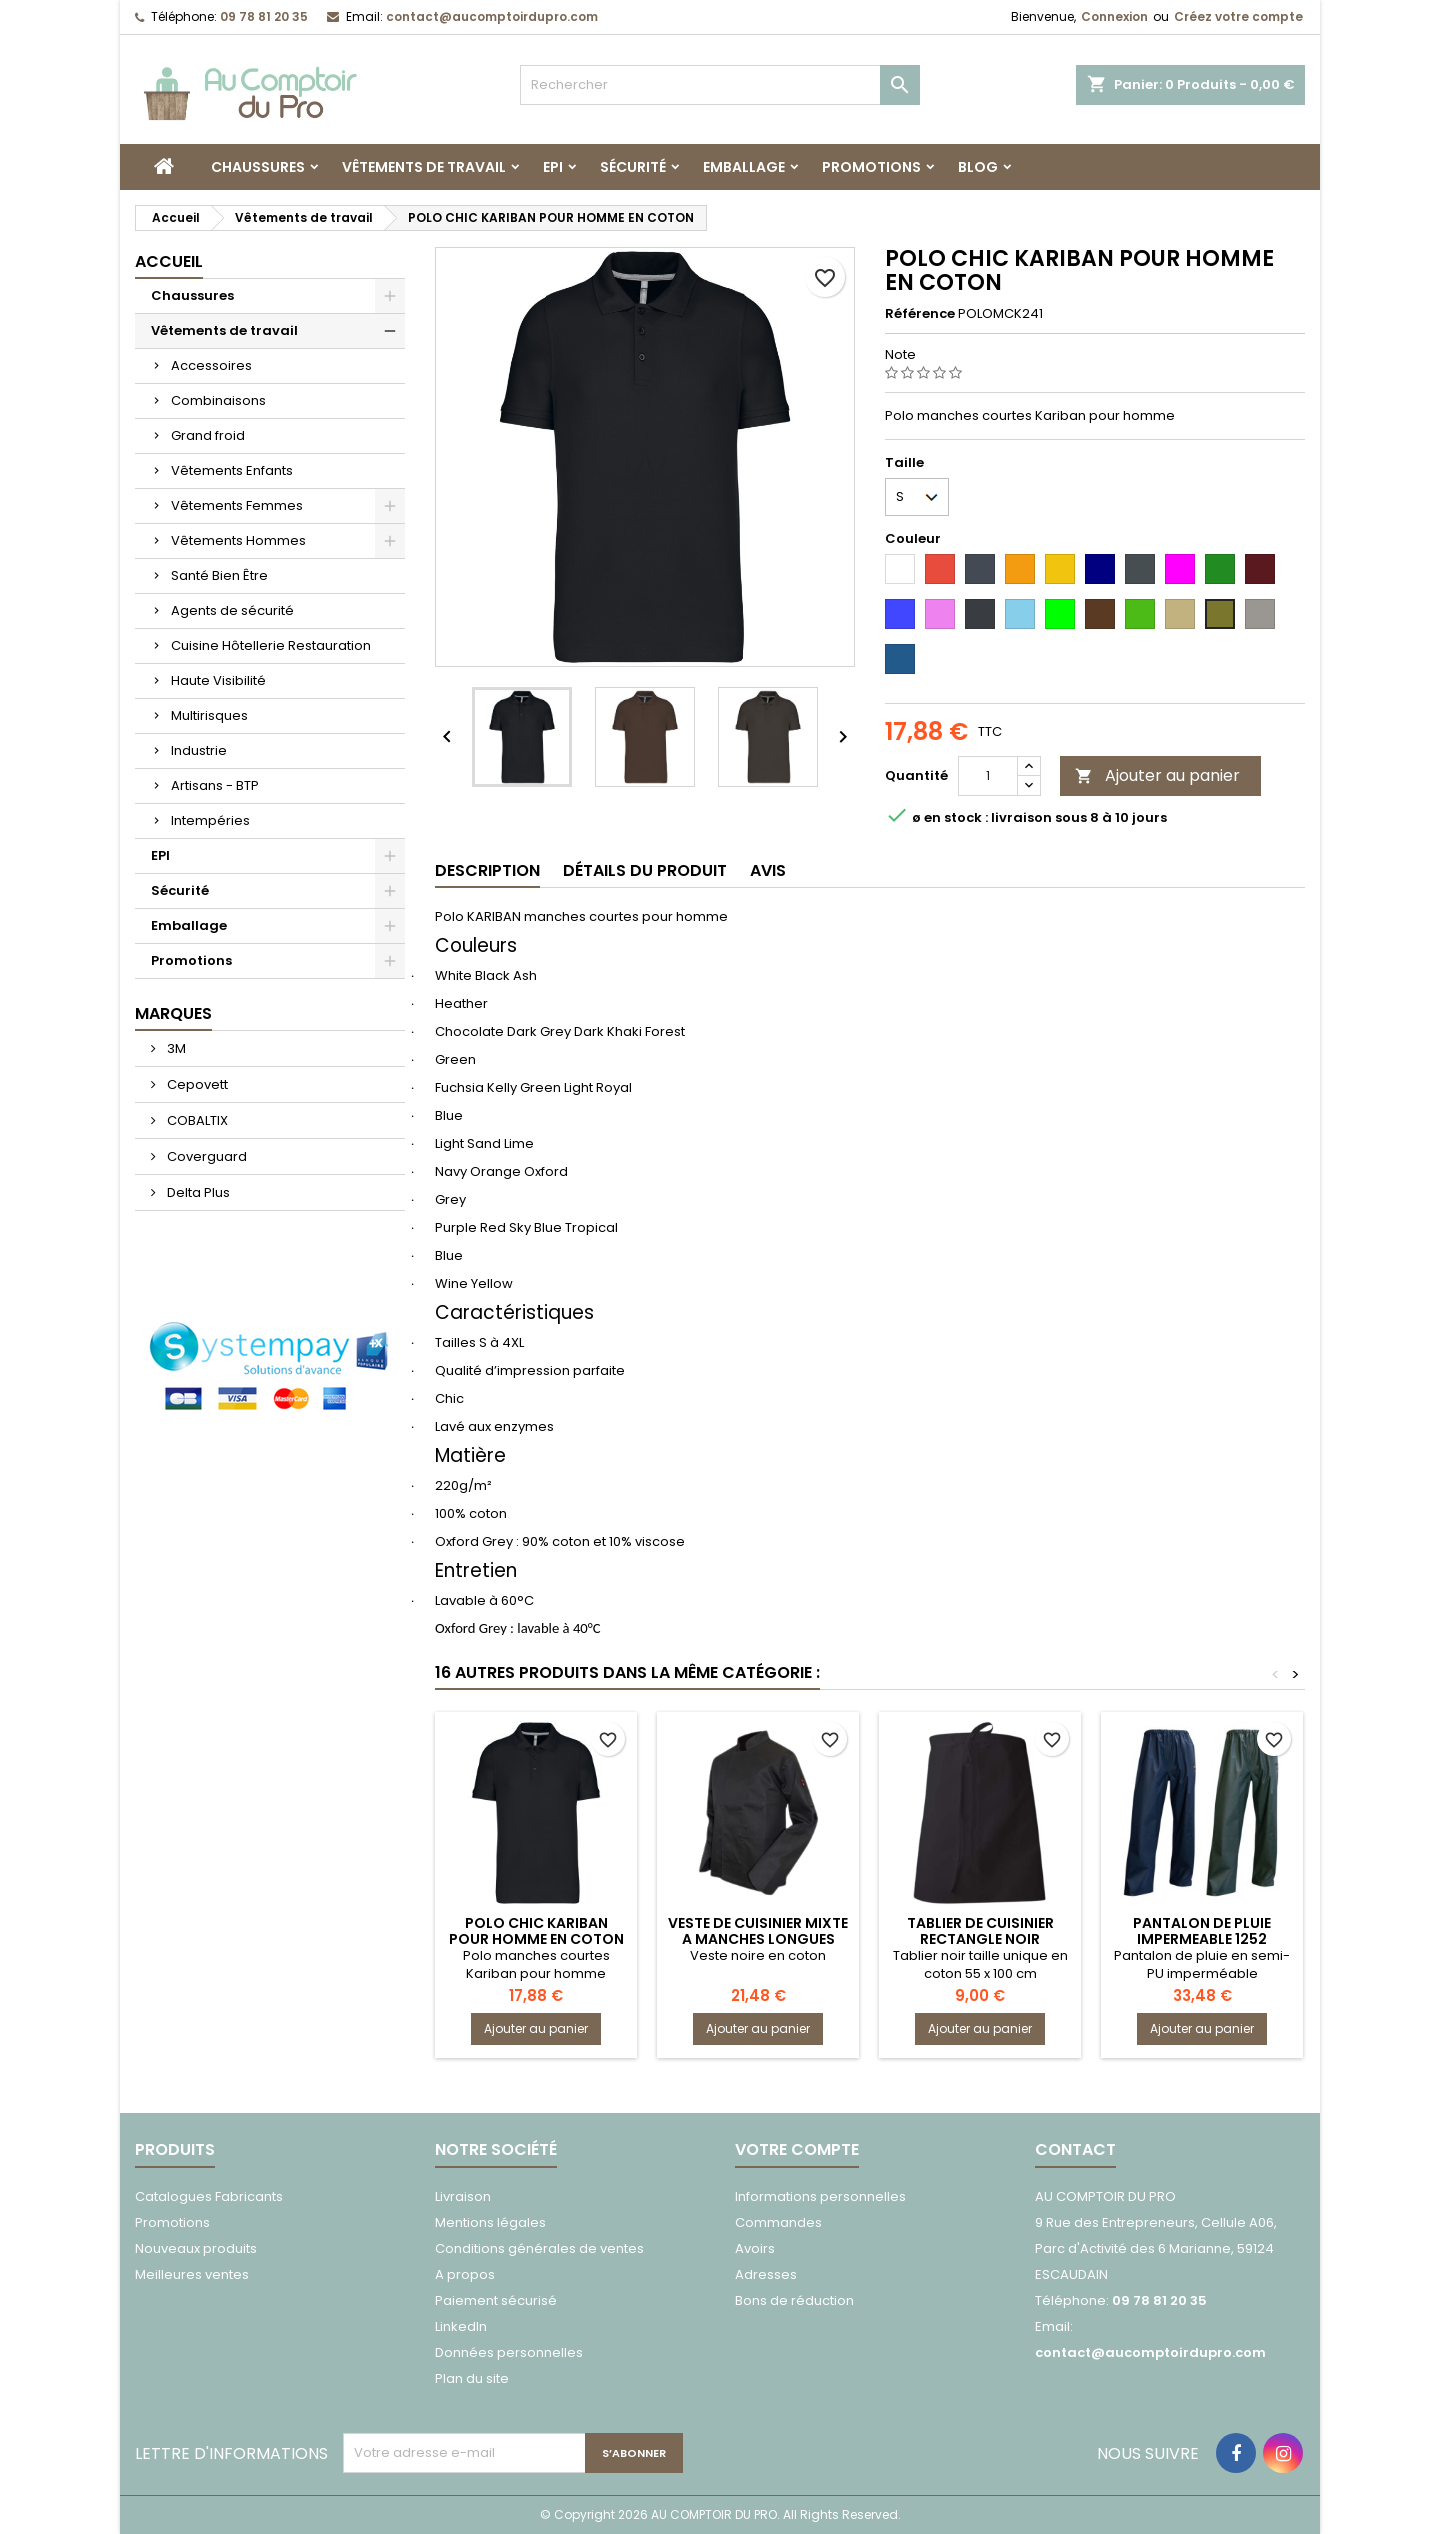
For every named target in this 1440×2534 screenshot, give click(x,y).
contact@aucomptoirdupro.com (492, 16)
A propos (465, 2274)
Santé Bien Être (219, 575)
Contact (1075, 2149)
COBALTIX (196, 1120)
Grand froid (208, 435)
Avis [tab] (768, 870)
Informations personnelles (820, 2196)
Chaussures (258, 167)
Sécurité (633, 167)
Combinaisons (218, 400)
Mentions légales (490, 2222)
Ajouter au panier (1157, 775)
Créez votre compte (1238, 16)
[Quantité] (988, 776)
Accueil (169, 261)
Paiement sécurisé (496, 2300)
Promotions (871, 167)
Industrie (199, 750)
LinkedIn (461, 2326)
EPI (553, 167)
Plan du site (472, 2378)
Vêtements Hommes (238, 540)
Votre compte (797, 2149)
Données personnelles (509, 2352)
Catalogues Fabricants (209, 2196)
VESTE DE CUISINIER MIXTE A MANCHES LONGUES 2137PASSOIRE (758, 1939)
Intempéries (210, 820)
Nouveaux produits (196, 2248)
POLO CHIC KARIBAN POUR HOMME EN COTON (536, 1931)
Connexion (1114, 16)
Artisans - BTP (215, 785)
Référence (920, 314)
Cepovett (196, 1084)
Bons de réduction (794, 2300)
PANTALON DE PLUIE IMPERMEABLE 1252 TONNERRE (1202, 1939)
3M (175, 1048)
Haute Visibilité (218, 680)
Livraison (463, 2196)
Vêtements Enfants (232, 470)
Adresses (766, 2274)
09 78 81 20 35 (264, 16)
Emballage (744, 167)
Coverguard (205, 1156)
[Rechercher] (720, 85)
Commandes (778, 2222)
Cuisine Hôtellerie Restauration (271, 645)
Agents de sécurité (232, 610)
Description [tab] (487, 870)
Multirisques (209, 715)
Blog (978, 167)
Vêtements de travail (424, 167)
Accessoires (211, 365)
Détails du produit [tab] (645, 870)
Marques (173, 1013)
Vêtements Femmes (237, 505)
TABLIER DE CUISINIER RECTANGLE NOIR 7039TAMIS (980, 1939)
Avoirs (755, 2248)
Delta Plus (197, 1192)
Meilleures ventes (192, 2274)
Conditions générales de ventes (539, 2248)
